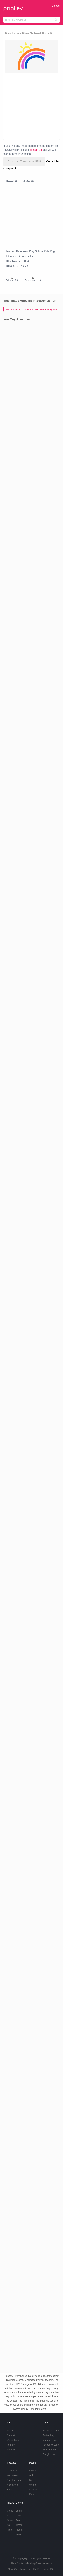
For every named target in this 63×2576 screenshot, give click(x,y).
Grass (10, 2520)
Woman (33, 2484)
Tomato (11, 2444)
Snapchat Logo (50, 2449)
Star (9, 2525)
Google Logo (49, 2454)
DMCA (36, 2569)
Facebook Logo (51, 2444)
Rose (18, 2520)
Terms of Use (48, 2569)
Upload (56, 5)
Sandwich (12, 2435)
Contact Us (24, 2569)
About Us (12, 2569)
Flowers (20, 2515)
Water (19, 2525)
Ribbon (19, 2529)
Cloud (10, 2510)
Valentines (12, 2484)
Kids (31, 2494)
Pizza (10, 2430)
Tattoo (19, 2534)
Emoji (19, 2510)
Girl (31, 2475)
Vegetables (13, 2440)
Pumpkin (11, 2449)
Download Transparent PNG (24, 161)
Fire (9, 2515)
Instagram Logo (51, 2430)
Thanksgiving (14, 2480)
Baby (31, 2480)
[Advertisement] (31, 106)
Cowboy (33, 2489)
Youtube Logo (50, 2440)
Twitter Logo (49, 2435)
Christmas (12, 2470)
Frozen (32, 2470)
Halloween (12, 2475)
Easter (10, 2489)
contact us (36, 149)
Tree (9, 2529)
